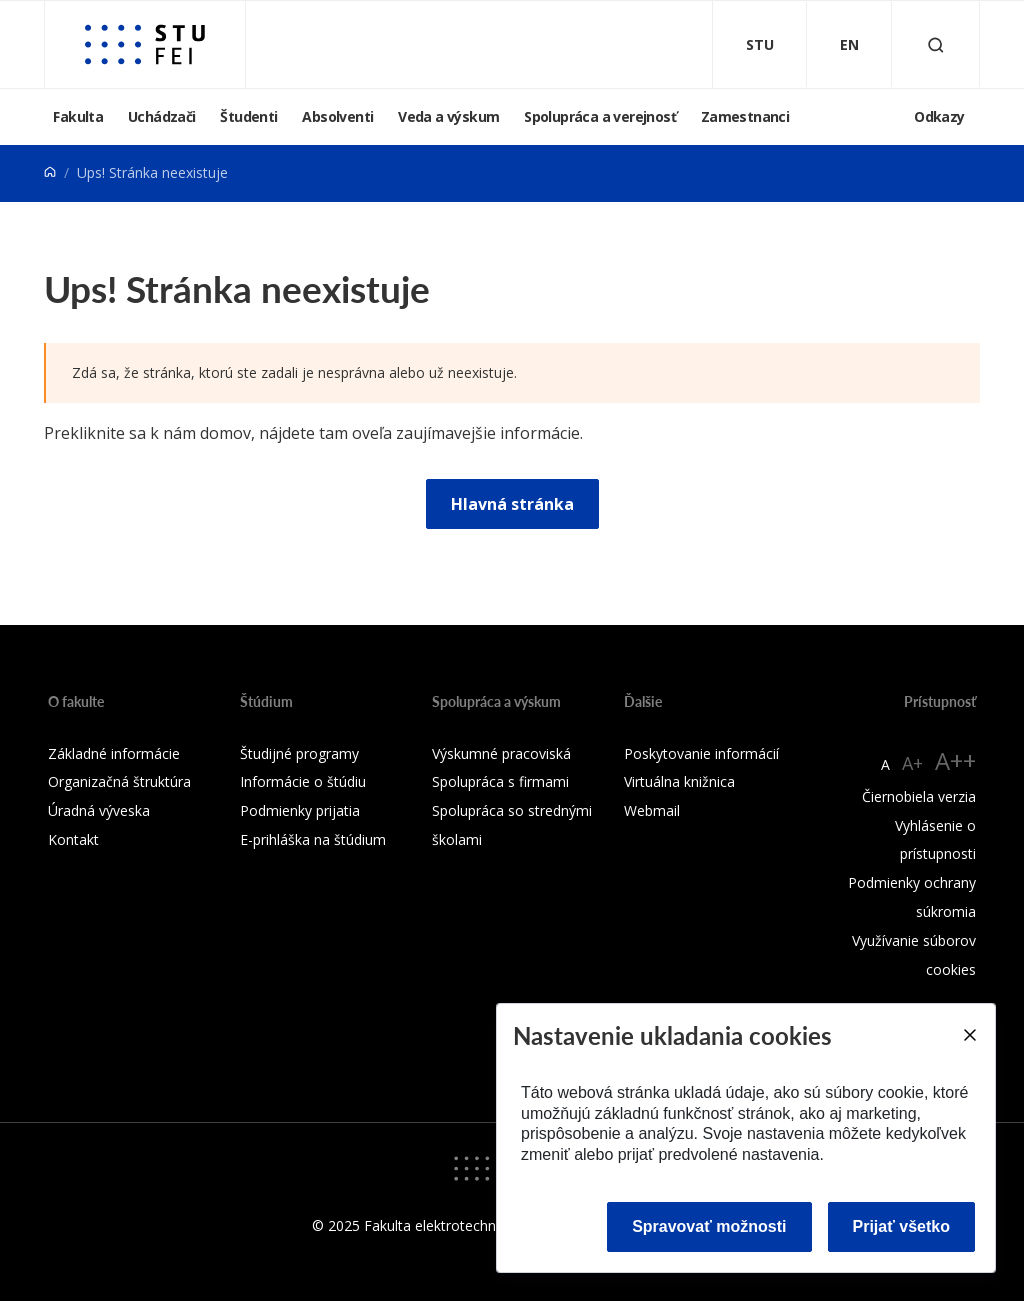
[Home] (50, 172)
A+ (912, 763)
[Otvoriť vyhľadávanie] (936, 44)
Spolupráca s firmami (500, 781)
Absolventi (337, 116)
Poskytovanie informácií (701, 753)
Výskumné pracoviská (501, 753)
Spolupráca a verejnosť (600, 116)
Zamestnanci (745, 116)
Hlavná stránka (512, 504)
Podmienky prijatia (300, 810)
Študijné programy (299, 753)
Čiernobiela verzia (919, 796)
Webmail (652, 810)
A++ (955, 760)
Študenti (248, 116)
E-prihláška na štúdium (313, 839)
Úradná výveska (99, 810)
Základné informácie (114, 753)
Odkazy (939, 116)
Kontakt (73, 839)
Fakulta (78, 116)
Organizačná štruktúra (119, 781)
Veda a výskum (448, 116)
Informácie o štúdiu (303, 781)
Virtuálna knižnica (679, 781)
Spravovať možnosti (709, 1226)
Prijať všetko (902, 1226)
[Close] (969, 1035)
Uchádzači (162, 116)
